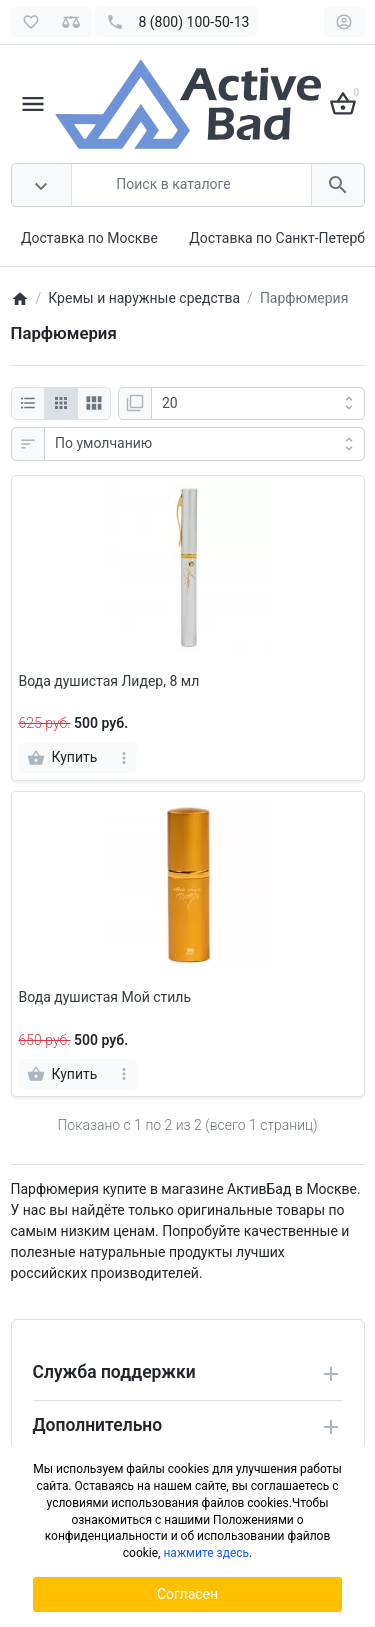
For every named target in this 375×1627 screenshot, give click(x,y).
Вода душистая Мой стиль (105, 997)
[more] (123, 758)
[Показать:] (258, 404)
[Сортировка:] (204, 444)
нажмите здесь (206, 1553)
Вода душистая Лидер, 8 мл (109, 681)
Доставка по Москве (89, 238)
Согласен (187, 1594)
